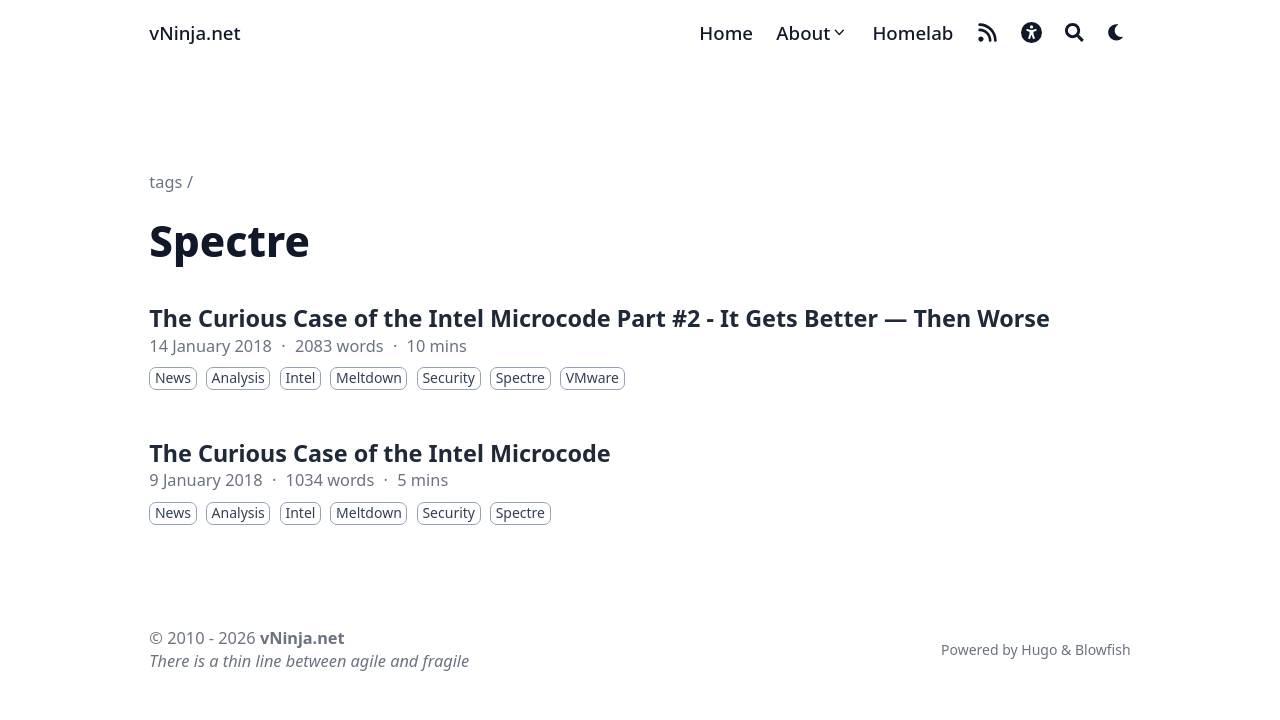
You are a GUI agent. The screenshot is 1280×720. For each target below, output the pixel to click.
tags (165, 182)
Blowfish (1103, 649)
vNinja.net (194, 32)
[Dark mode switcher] (1116, 32)
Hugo (1039, 649)
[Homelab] (912, 33)
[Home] (726, 33)
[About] (812, 33)
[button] (1031, 32)
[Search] (1074, 32)
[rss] (987, 32)
